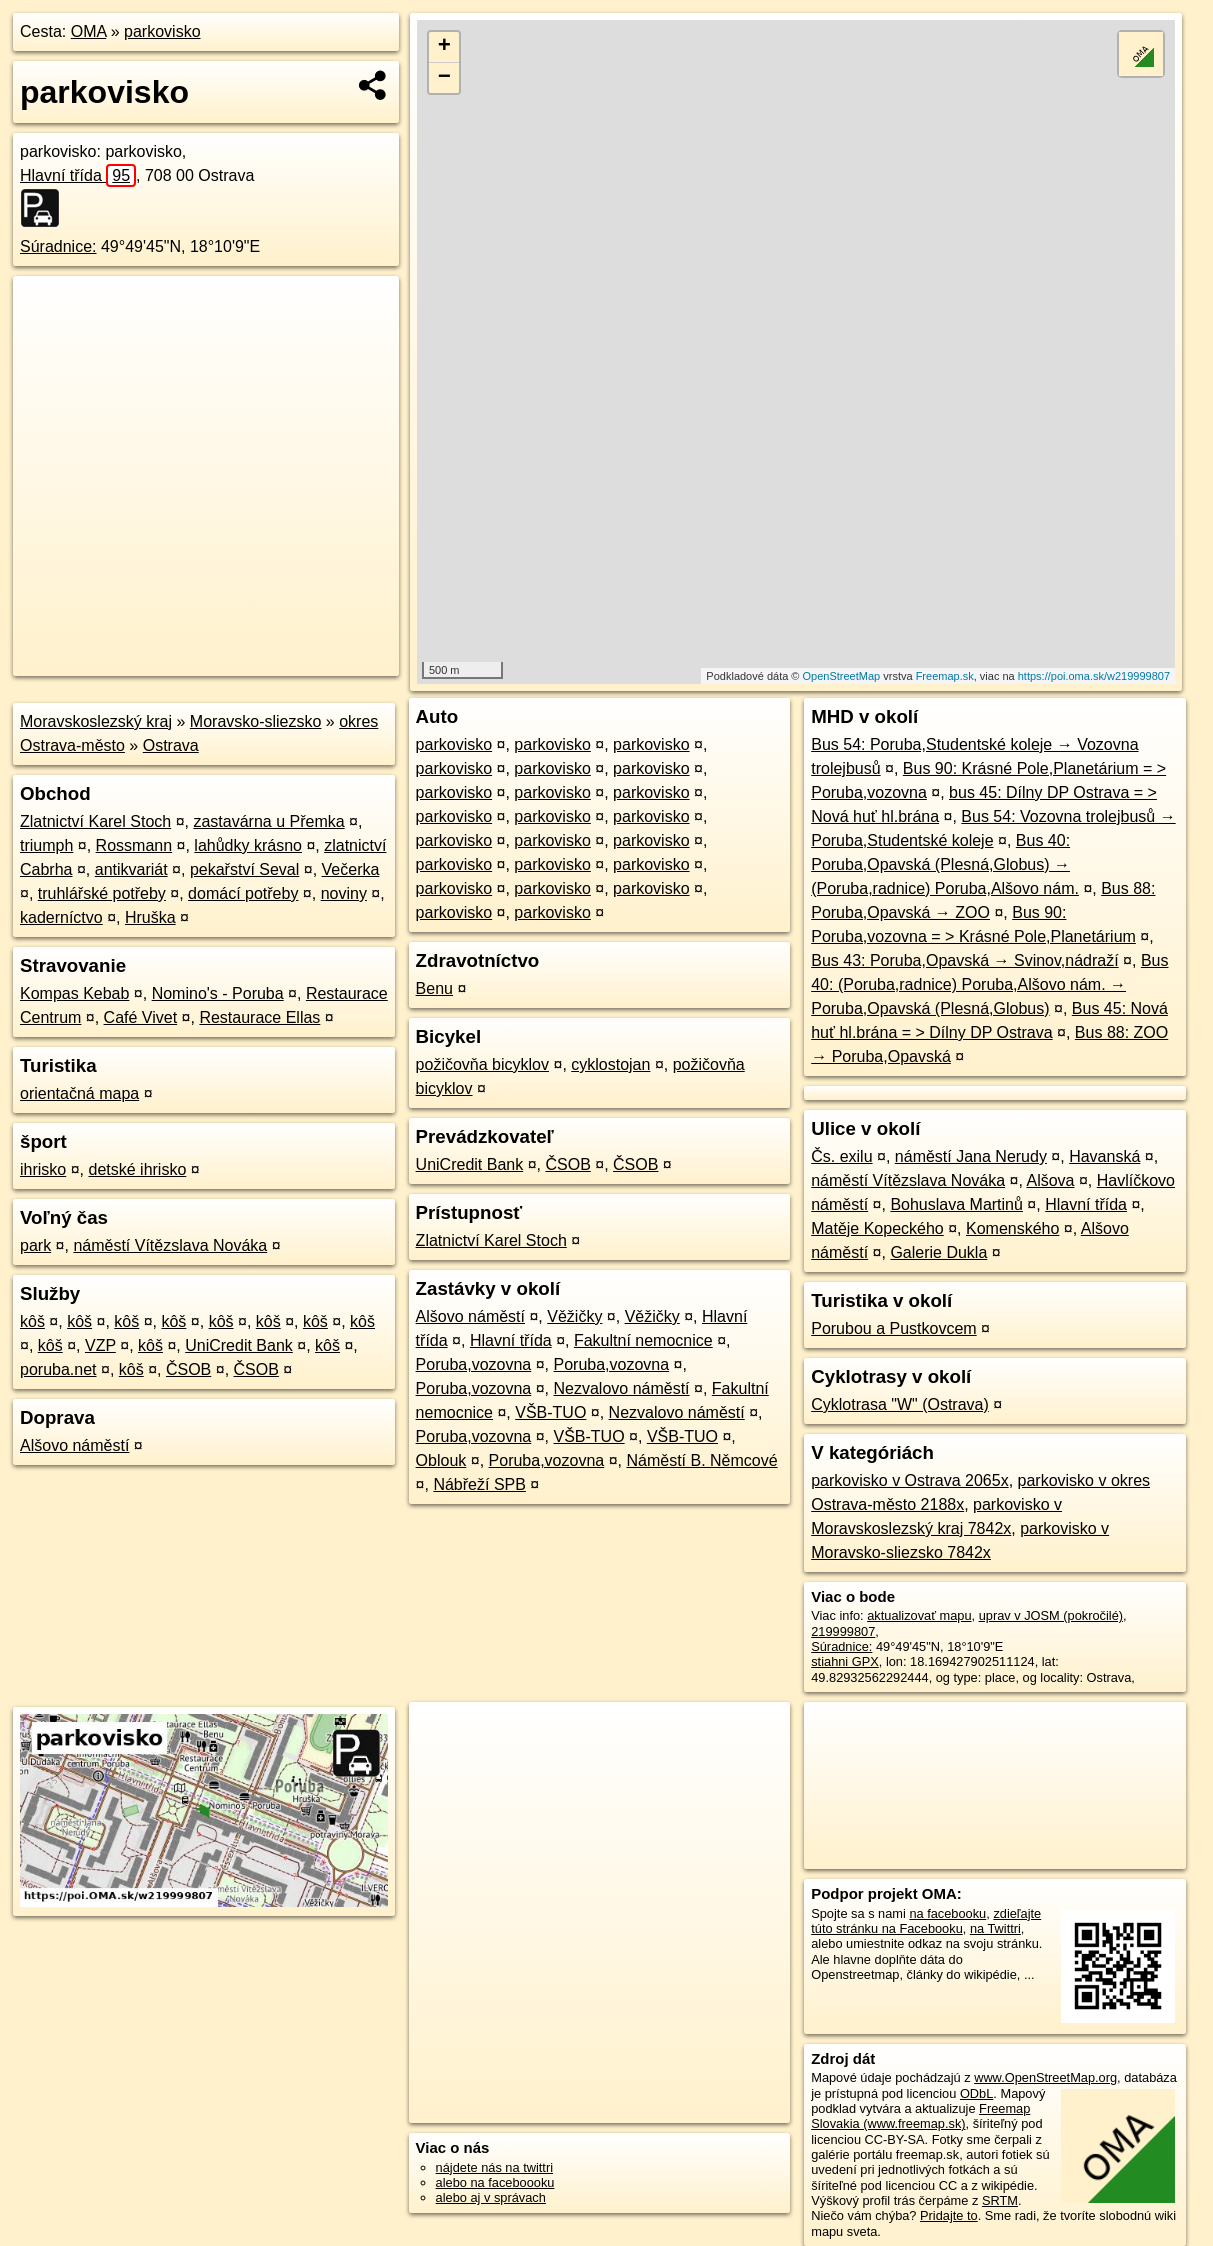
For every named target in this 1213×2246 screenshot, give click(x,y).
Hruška (150, 917)
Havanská (1104, 1156)
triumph (46, 845)
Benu (434, 988)
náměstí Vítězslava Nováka (170, 1245)
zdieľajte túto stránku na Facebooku (926, 1921)
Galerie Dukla (938, 1252)
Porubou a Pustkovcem (893, 1328)
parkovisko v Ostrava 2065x (909, 1480)
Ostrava (171, 745)
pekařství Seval (244, 869)
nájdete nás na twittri (494, 2167)
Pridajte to (949, 2215)
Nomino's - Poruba (218, 993)
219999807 (843, 1631)
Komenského (1012, 1228)
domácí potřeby (243, 893)
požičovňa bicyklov (482, 1064)
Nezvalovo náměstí (622, 1388)
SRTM (1000, 2200)
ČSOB (188, 1369)
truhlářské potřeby (102, 893)
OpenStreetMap (842, 676)
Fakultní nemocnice (643, 1340)
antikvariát (131, 869)
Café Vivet (141, 1017)
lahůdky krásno (248, 845)
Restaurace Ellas (259, 1017)
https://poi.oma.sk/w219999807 (1094, 676)
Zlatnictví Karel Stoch (95, 821)
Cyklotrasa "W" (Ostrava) (900, 1404)
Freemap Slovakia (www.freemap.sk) (920, 2116)
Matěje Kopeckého (877, 1228)
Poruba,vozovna (474, 1364)
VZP (100, 1345)
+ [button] (444, 47)
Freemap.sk (945, 676)
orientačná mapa (79, 1093)
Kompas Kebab (74, 993)
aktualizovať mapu (919, 1615)
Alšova (1050, 1180)
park (35, 1245)
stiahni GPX (845, 1661)
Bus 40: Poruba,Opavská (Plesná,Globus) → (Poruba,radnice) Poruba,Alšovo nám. (945, 864)
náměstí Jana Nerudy (971, 1156)
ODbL (976, 2093)
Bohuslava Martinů (956, 1204)
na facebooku (947, 1913)
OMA (89, 31)
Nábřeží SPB (479, 1484)
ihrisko (43, 1169)
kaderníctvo (61, 917)
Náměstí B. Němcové (701, 1460)
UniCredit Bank (239, 1345)
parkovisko (162, 31)
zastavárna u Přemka (268, 821)
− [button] (444, 78)
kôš (32, 1321)
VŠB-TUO (550, 1412)
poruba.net (58, 1369)
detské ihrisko (137, 1169)
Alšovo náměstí (74, 1445)
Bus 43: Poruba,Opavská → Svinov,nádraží (964, 960)
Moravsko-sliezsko (256, 721)
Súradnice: (58, 246)
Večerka (351, 869)
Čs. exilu (841, 1156)
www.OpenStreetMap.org (1045, 2077)
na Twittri (995, 1928)
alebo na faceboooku (495, 2182)
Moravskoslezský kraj (96, 721)
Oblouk (441, 1460)
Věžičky (574, 1316)
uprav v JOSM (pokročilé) (1051, 1615)
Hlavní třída (78, 175)
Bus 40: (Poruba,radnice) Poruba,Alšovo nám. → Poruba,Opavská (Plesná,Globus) (989, 984)
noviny (344, 893)
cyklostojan (610, 1064)
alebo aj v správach (491, 2197)
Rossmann (134, 845)
